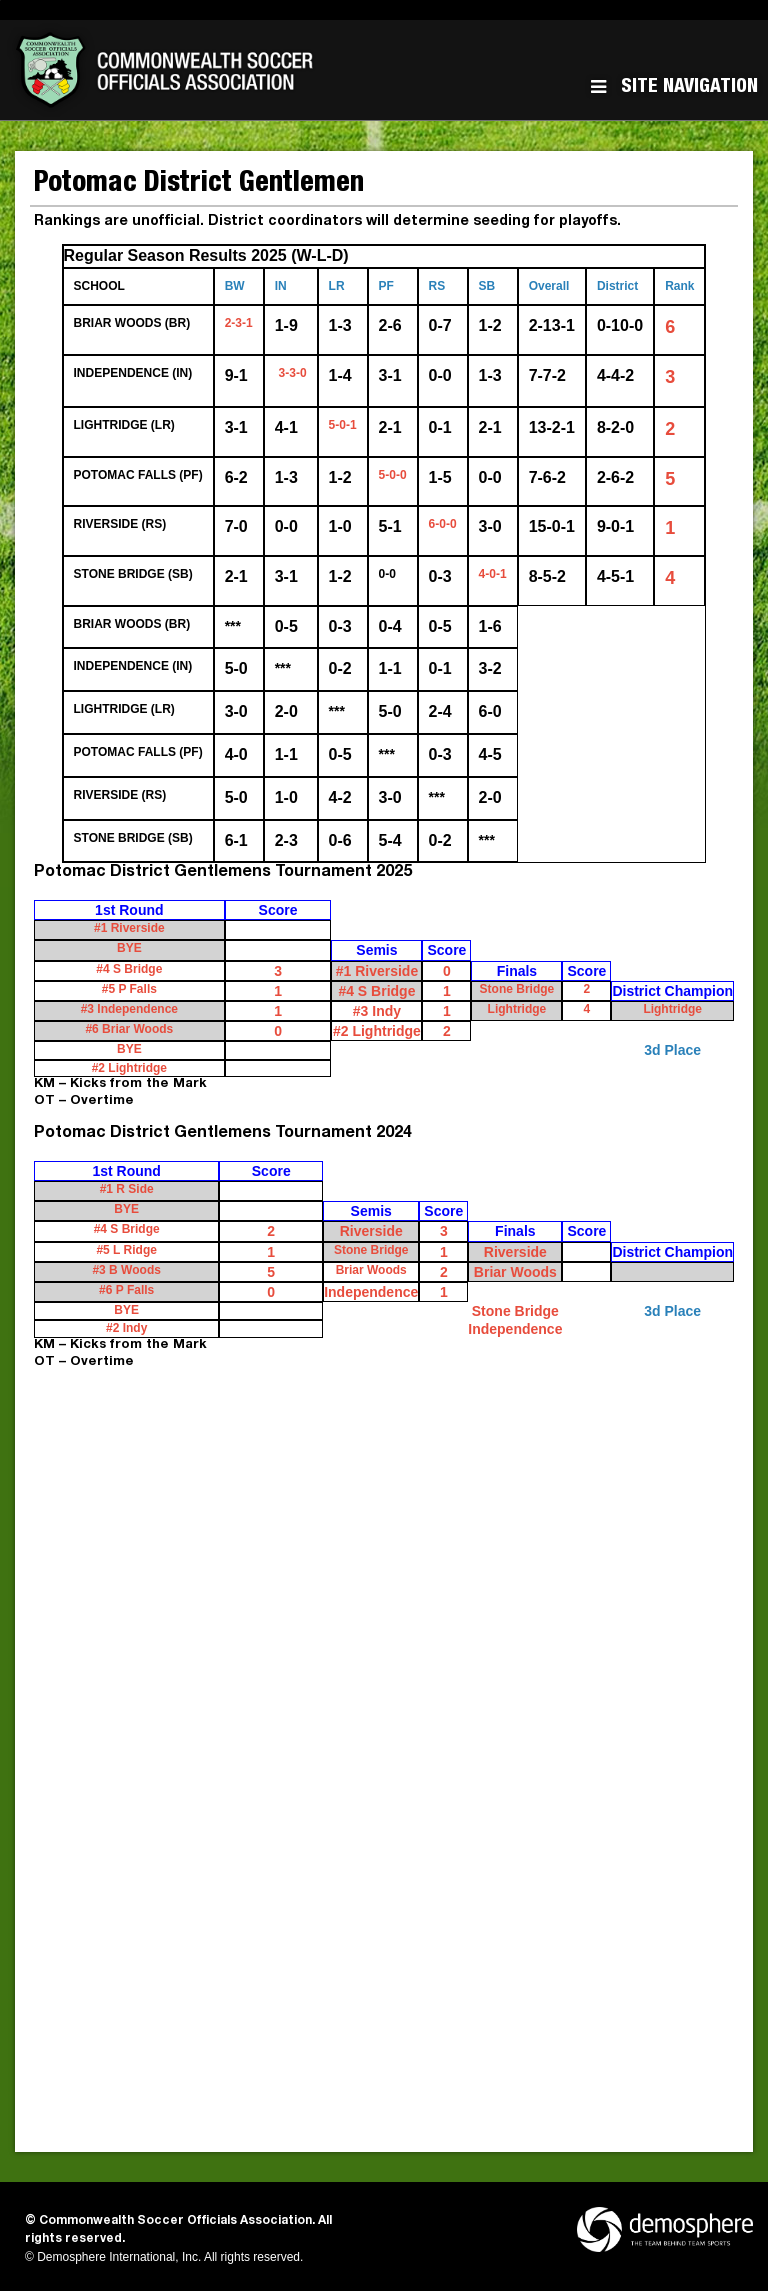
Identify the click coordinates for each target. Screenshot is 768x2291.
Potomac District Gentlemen (199, 185)
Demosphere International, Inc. (119, 2257)
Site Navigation (674, 87)
